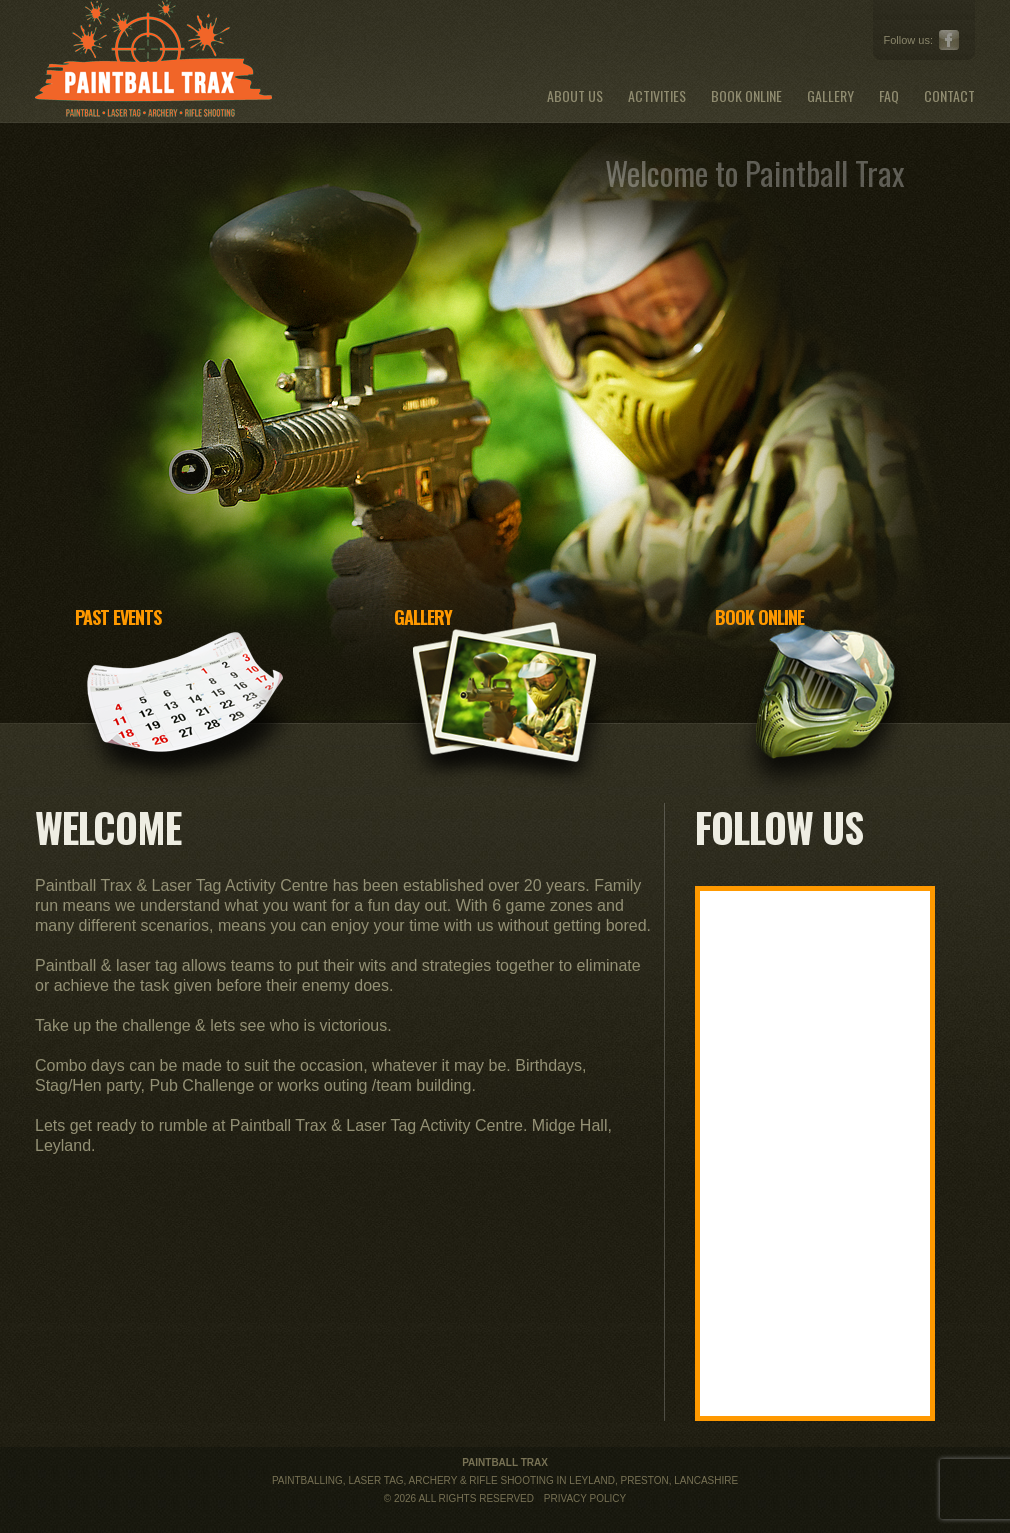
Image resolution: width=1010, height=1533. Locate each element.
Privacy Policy (585, 1498)
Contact (949, 96)
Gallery (830, 96)
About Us (575, 96)
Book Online (746, 96)
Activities (657, 96)
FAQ (889, 96)
